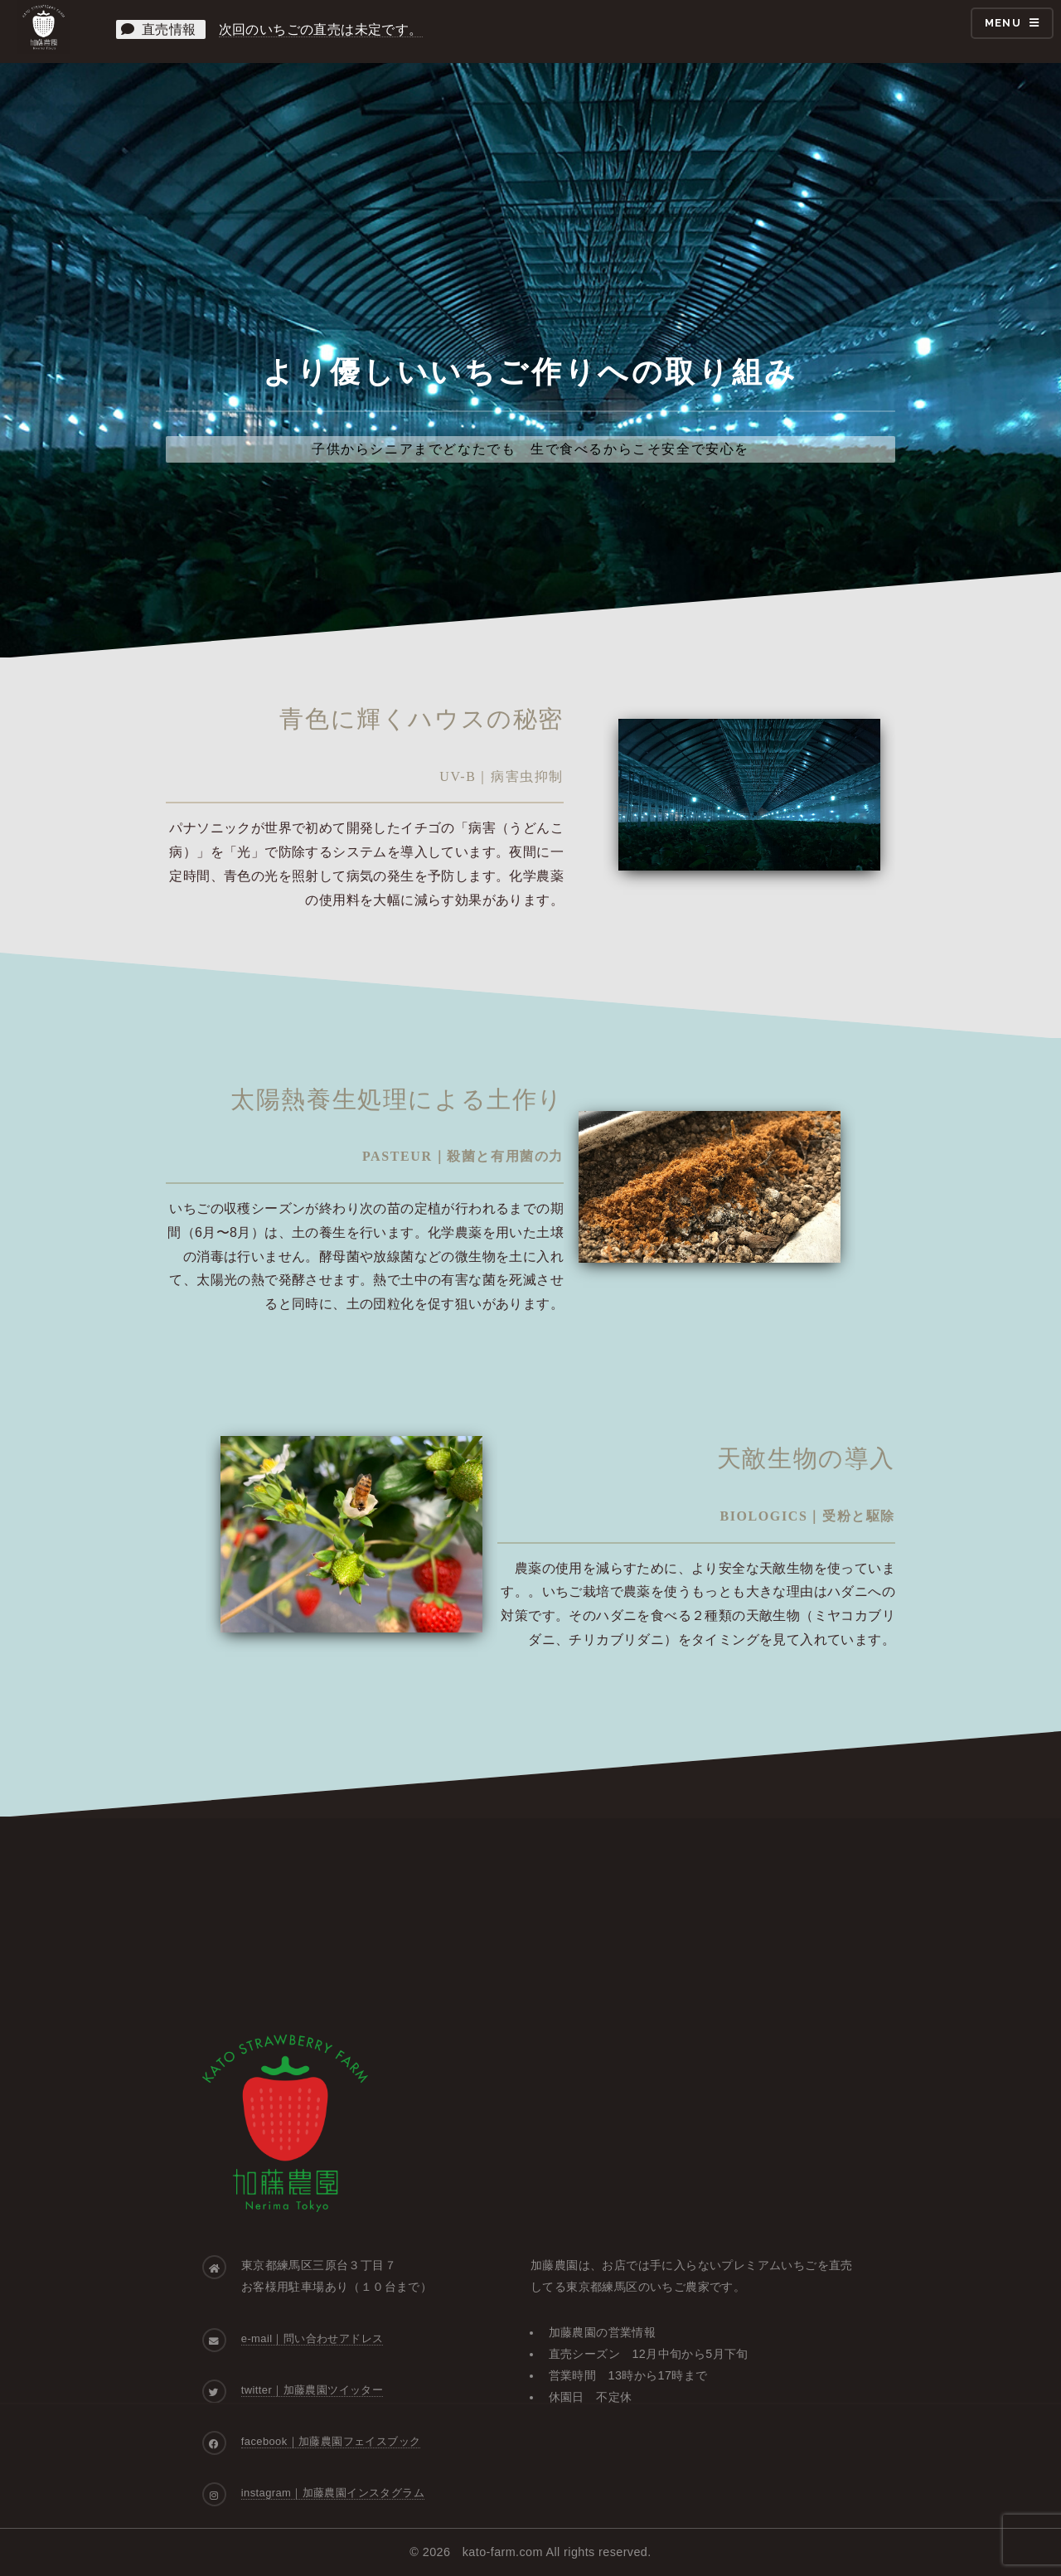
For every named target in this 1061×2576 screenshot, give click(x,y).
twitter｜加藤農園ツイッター (312, 2390)
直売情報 (160, 29)
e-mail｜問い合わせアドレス (312, 2338)
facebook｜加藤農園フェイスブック (331, 2441)
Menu (1003, 23)
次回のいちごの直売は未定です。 (321, 29)
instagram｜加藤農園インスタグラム (332, 2492)
